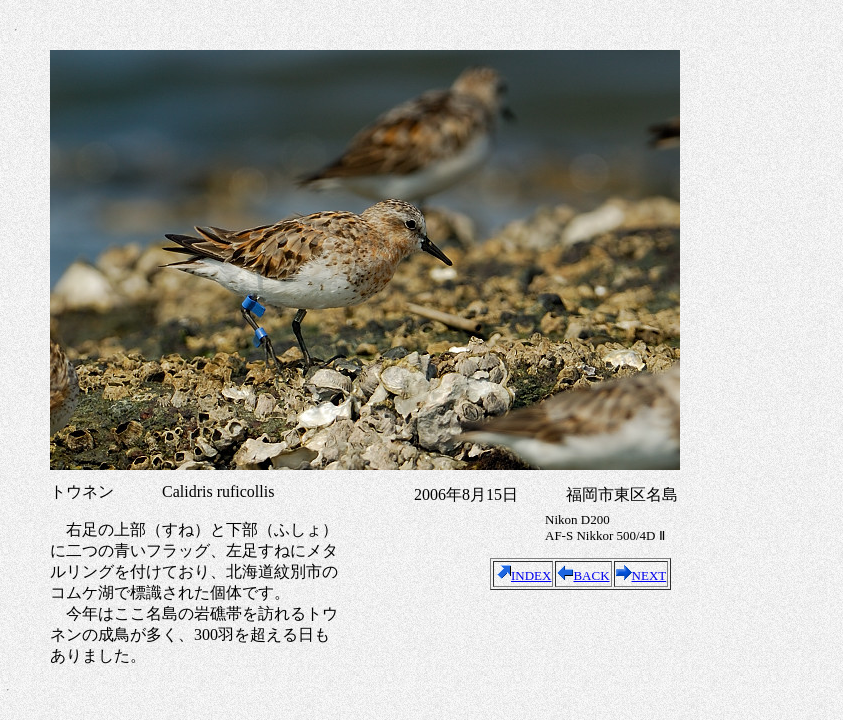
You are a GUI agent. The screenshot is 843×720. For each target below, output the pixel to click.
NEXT (641, 575)
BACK (583, 575)
